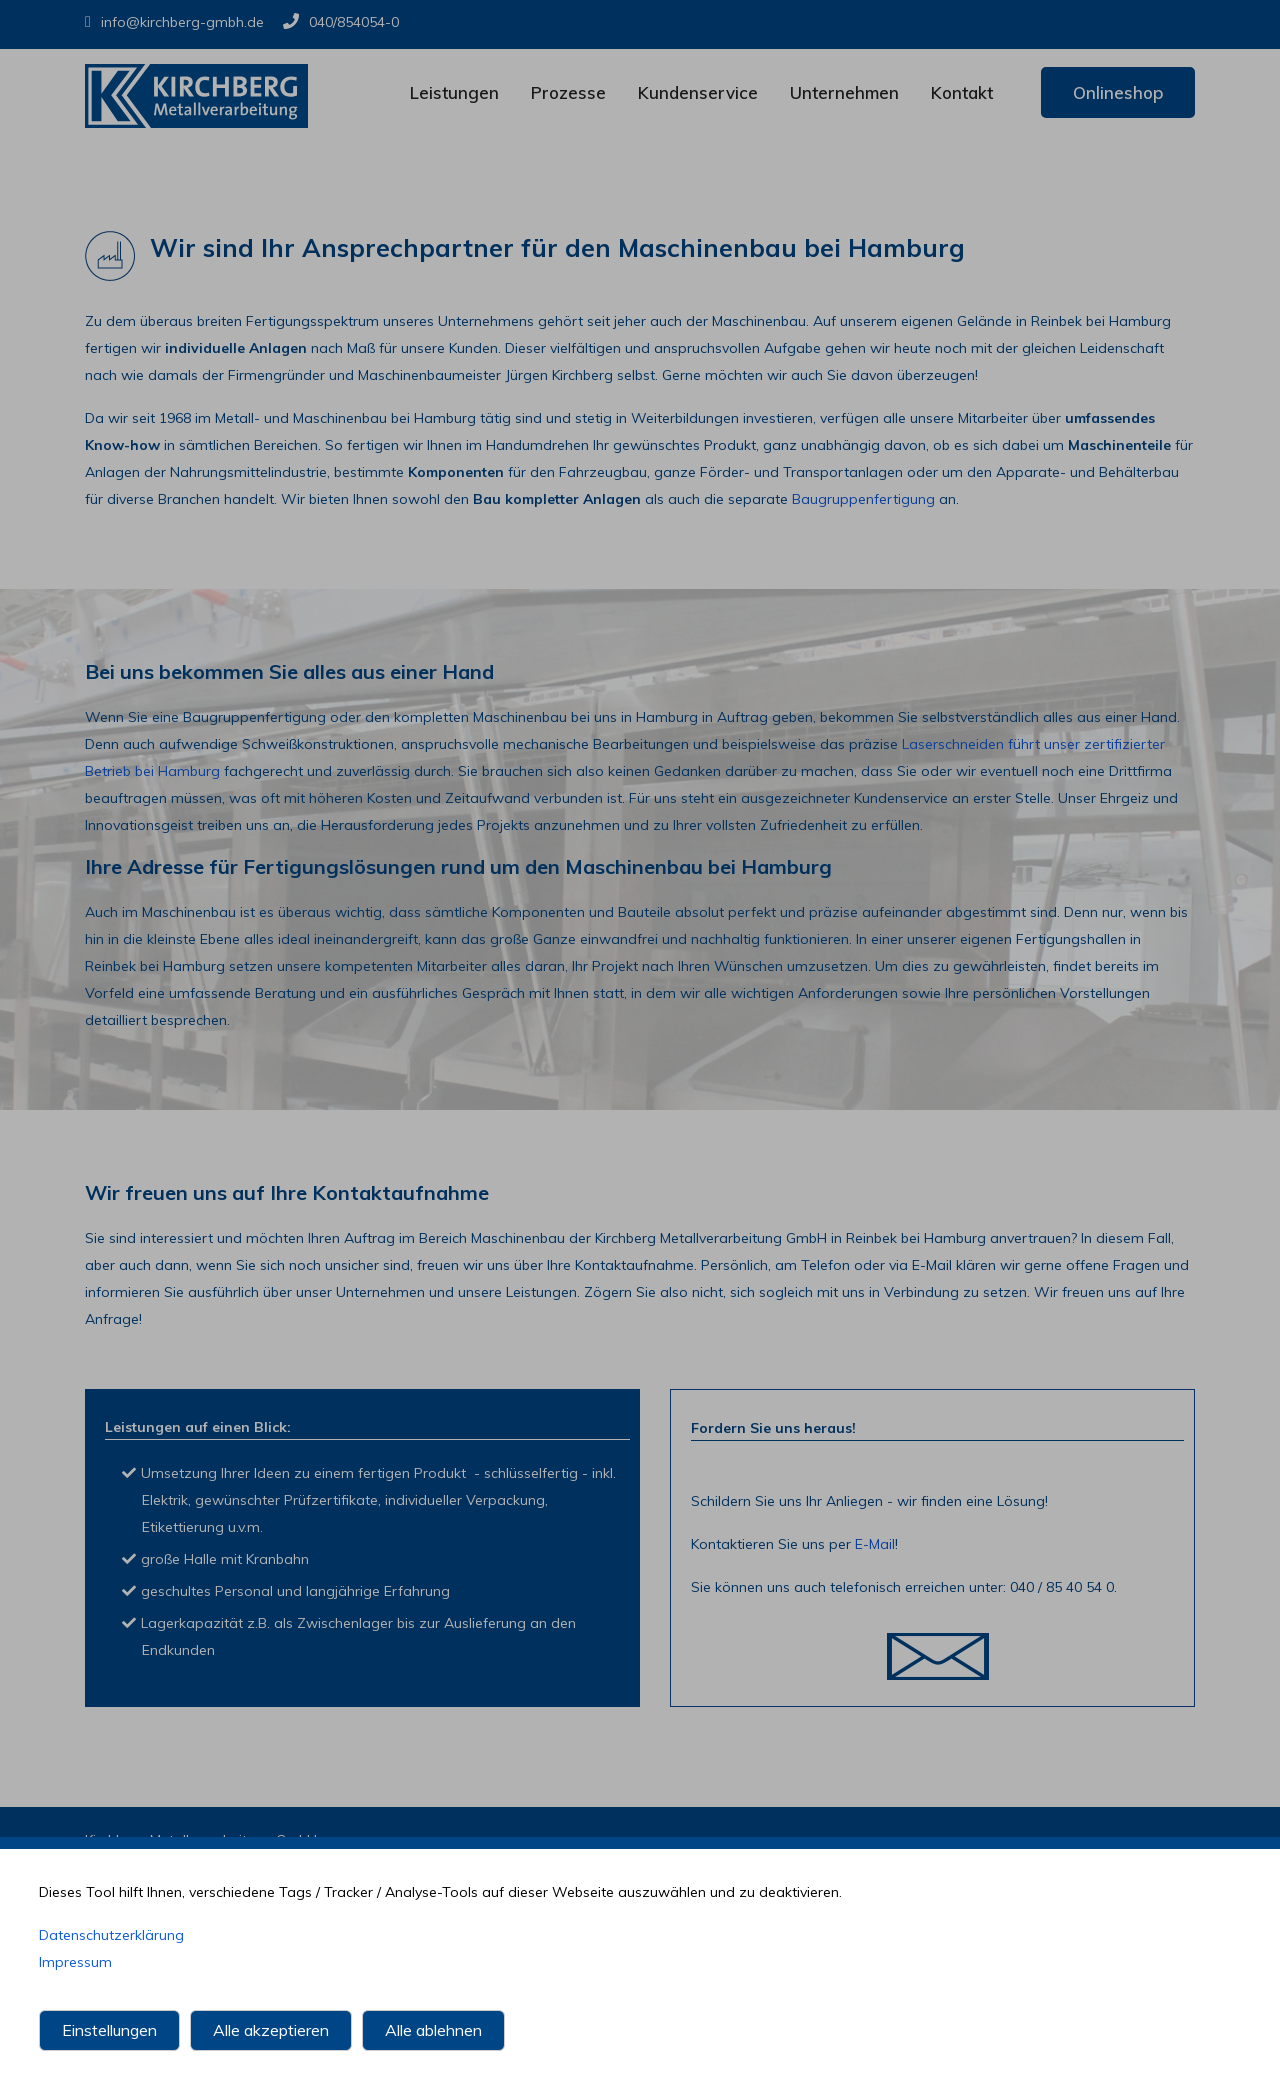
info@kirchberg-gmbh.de (174, 22)
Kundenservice (698, 92)
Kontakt (962, 92)
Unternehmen (844, 92)
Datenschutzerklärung (111, 1943)
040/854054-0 (341, 22)
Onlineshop (1118, 92)
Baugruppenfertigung (863, 499)
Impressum (75, 1970)
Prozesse (568, 92)
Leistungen (454, 92)
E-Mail (875, 1544)
